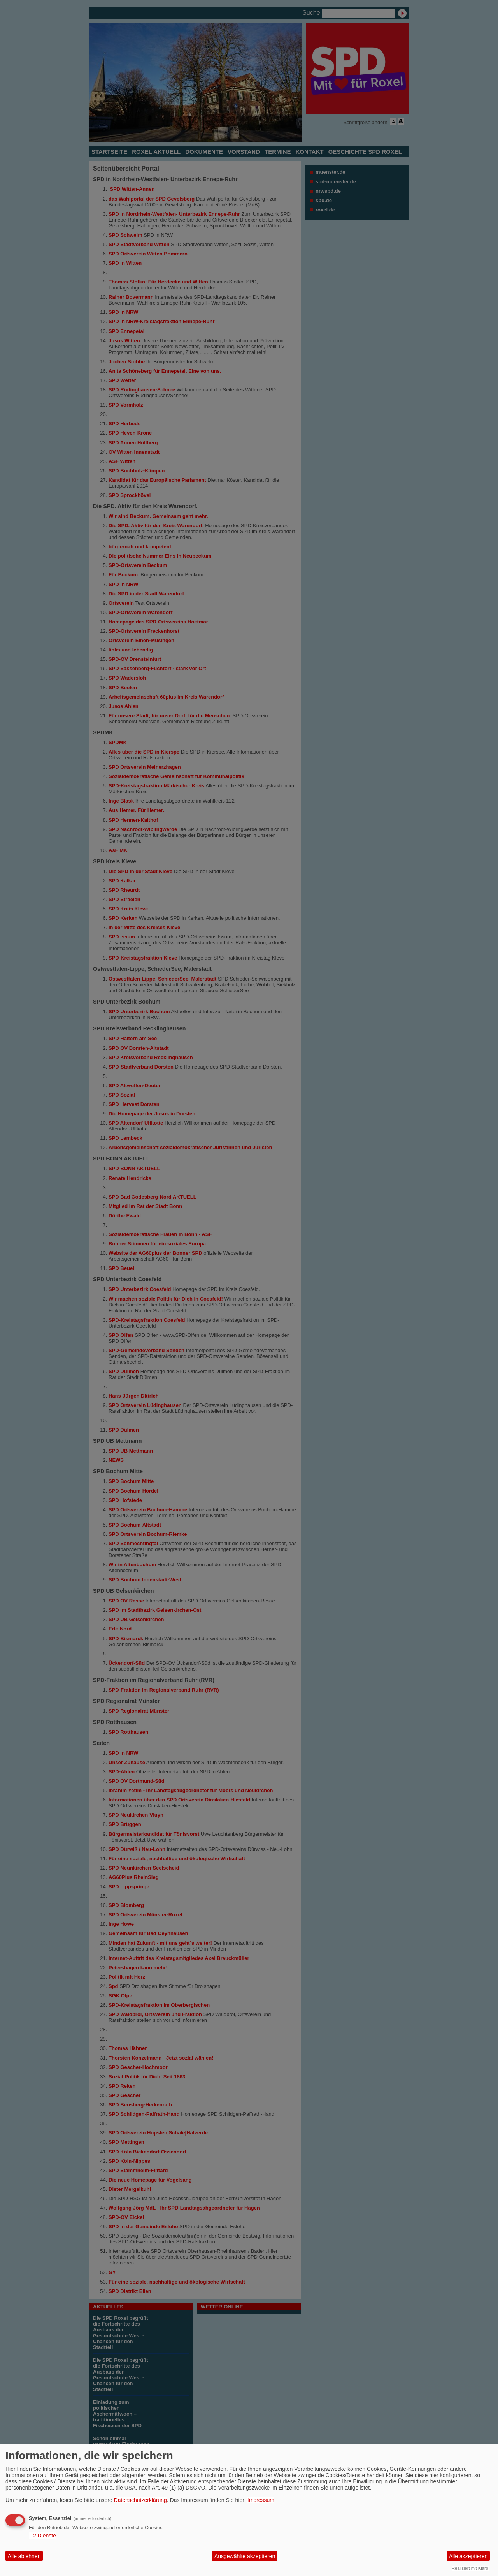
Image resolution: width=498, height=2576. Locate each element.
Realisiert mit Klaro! (470, 2568)
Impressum (260, 2500)
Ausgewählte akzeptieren (244, 2556)
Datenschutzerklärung (140, 2500)
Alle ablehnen (24, 2556)
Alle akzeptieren (468, 2556)
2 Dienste (42, 2535)
